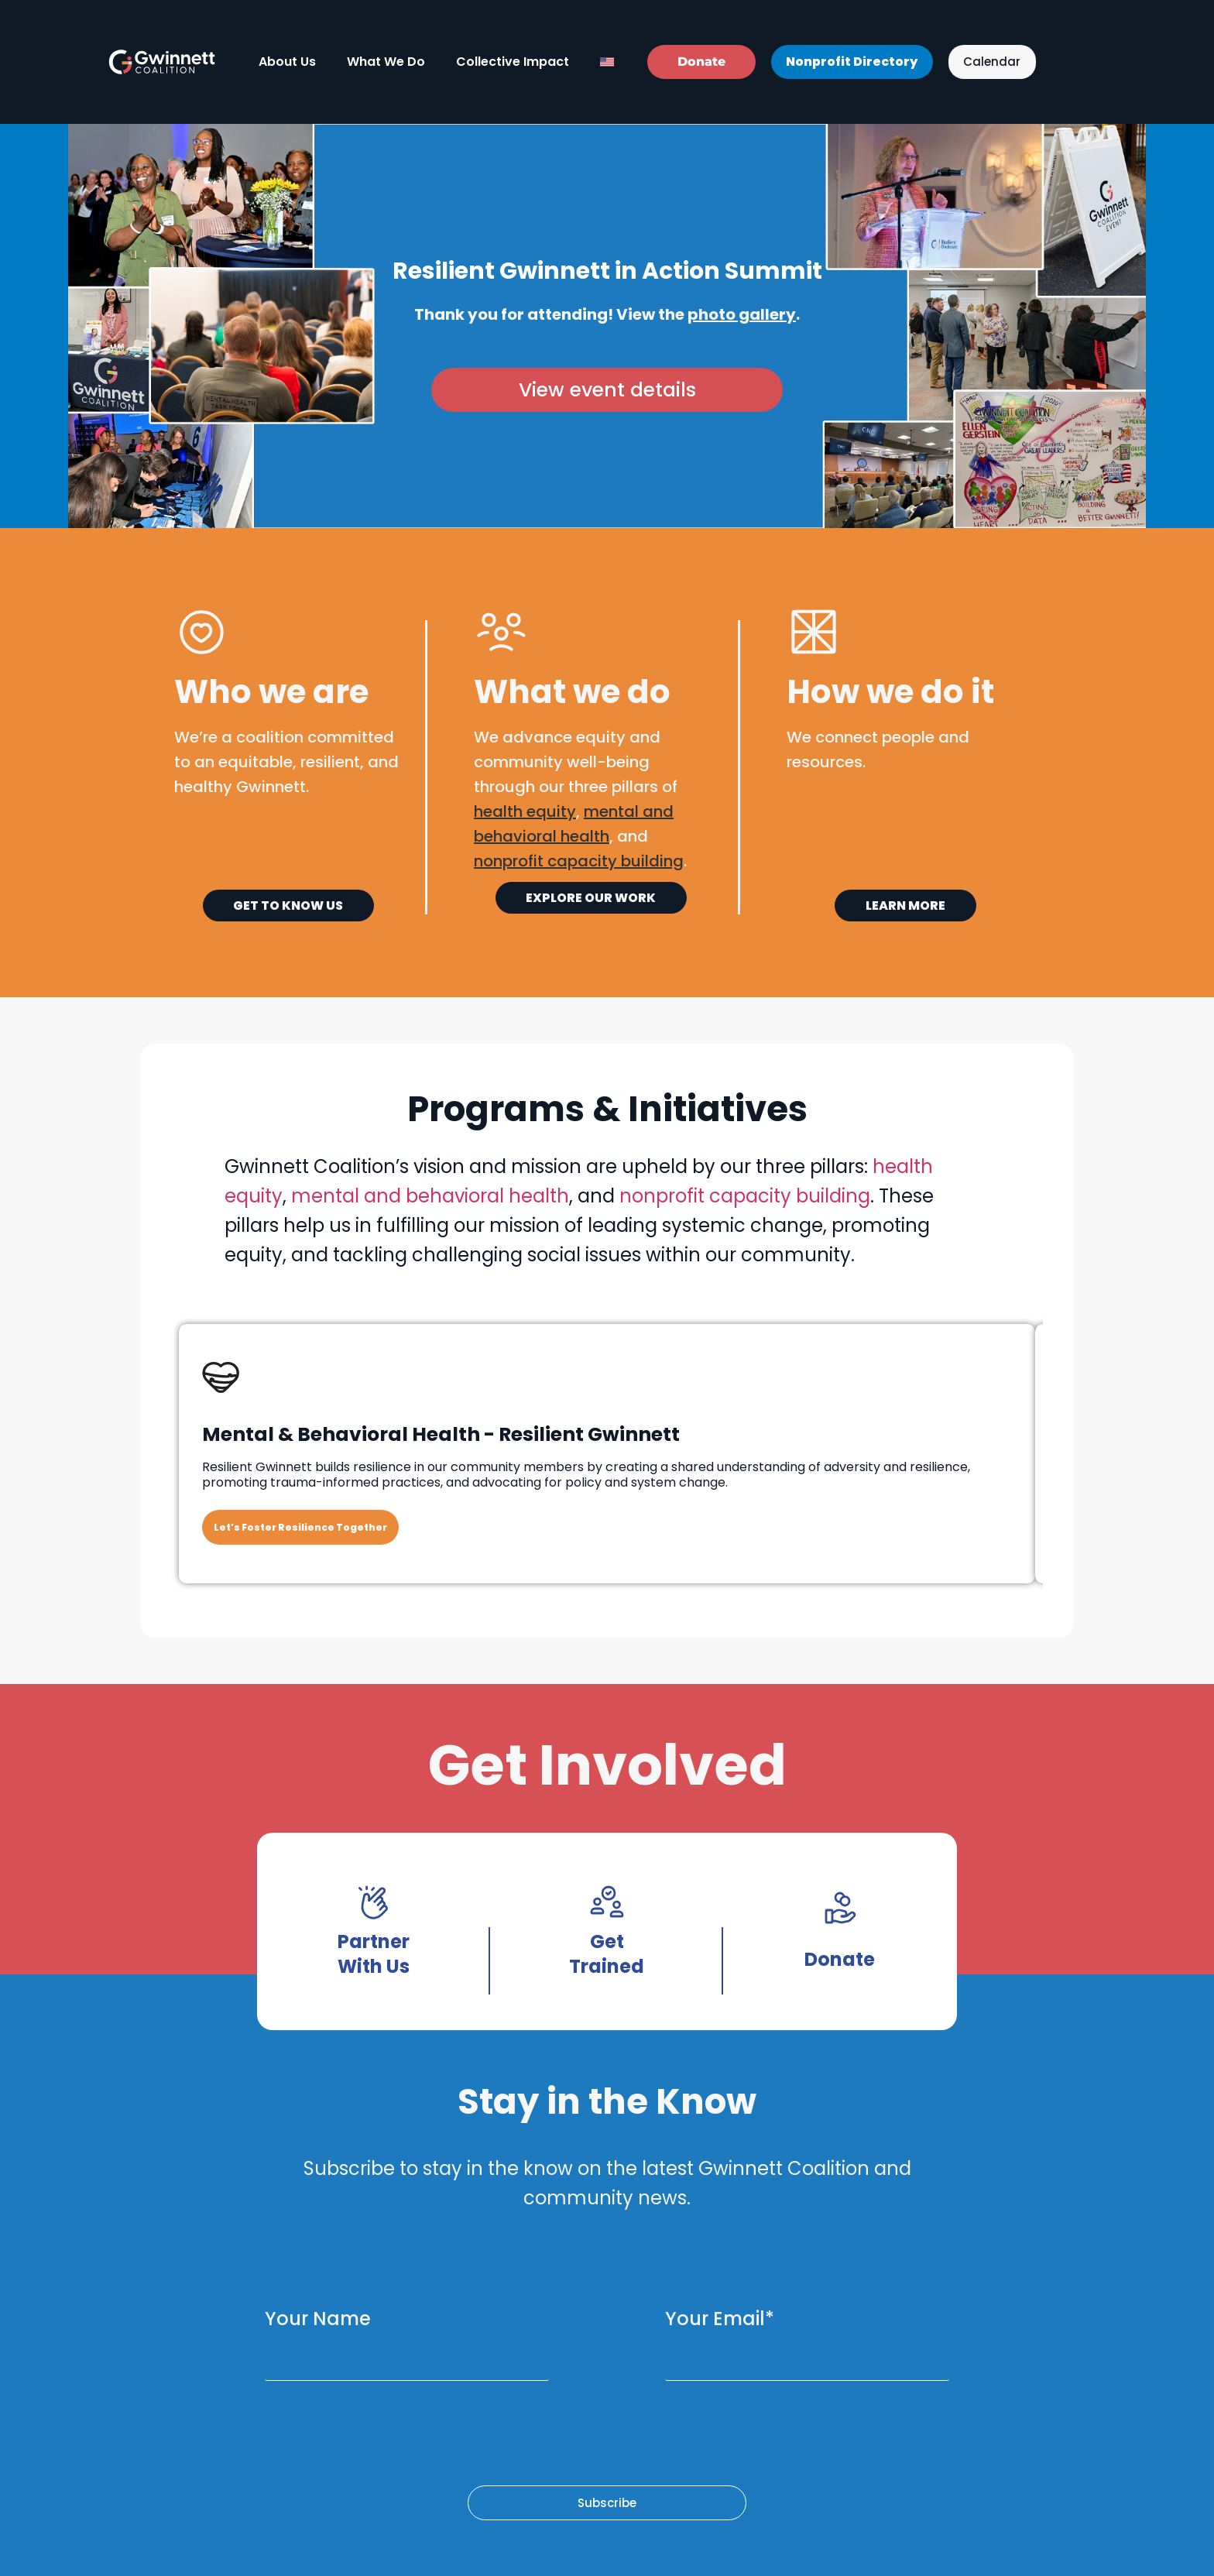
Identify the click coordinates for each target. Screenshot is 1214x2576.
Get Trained (606, 1954)
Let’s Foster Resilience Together (300, 1527)
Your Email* (719, 2318)
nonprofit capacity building (744, 1196)
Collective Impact (512, 61)
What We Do (386, 61)
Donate (839, 1959)
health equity (525, 811)
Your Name (318, 2318)
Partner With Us (374, 1954)
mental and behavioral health (430, 1196)
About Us (287, 61)
